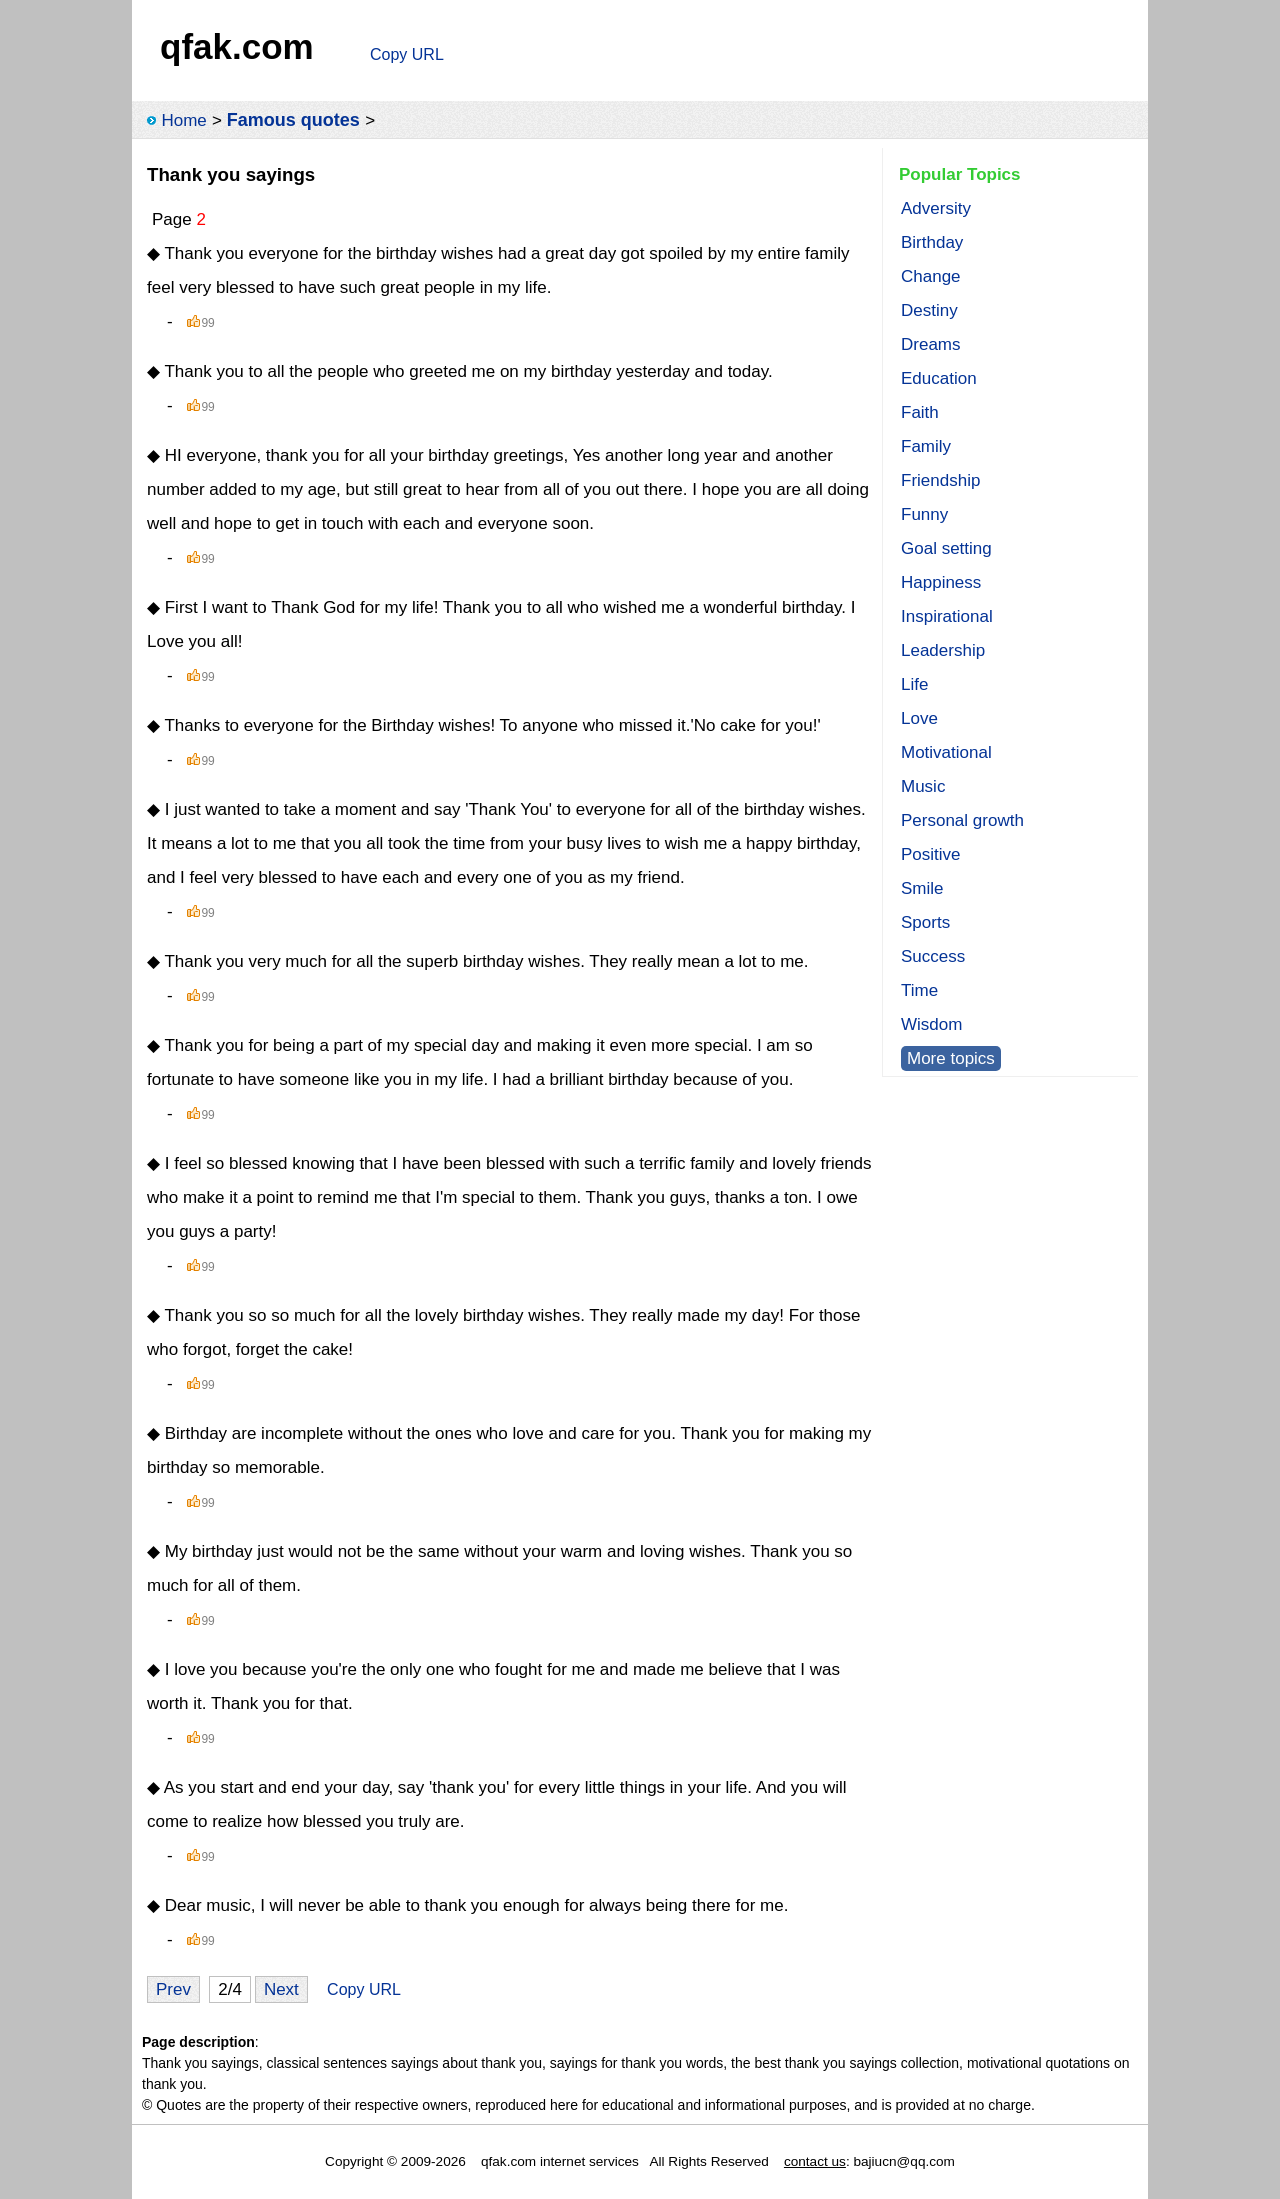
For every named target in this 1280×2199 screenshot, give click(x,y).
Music (923, 786)
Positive (931, 854)
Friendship (940, 480)
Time (919, 990)
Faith (920, 412)
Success (933, 956)
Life (914, 684)
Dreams (931, 344)
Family (926, 446)
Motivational (946, 752)
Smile (922, 888)
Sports (925, 922)
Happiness (941, 582)
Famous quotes (293, 120)
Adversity (936, 208)
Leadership (943, 650)
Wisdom (931, 1024)
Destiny (929, 310)
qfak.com (237, 46)
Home (183, 120)
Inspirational (947, 616)
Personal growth (962, 820)
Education (939, 378)
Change (931, 276)
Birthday (932, 242)
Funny (924, 514)
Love (919, 718)
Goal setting (946, 548)
